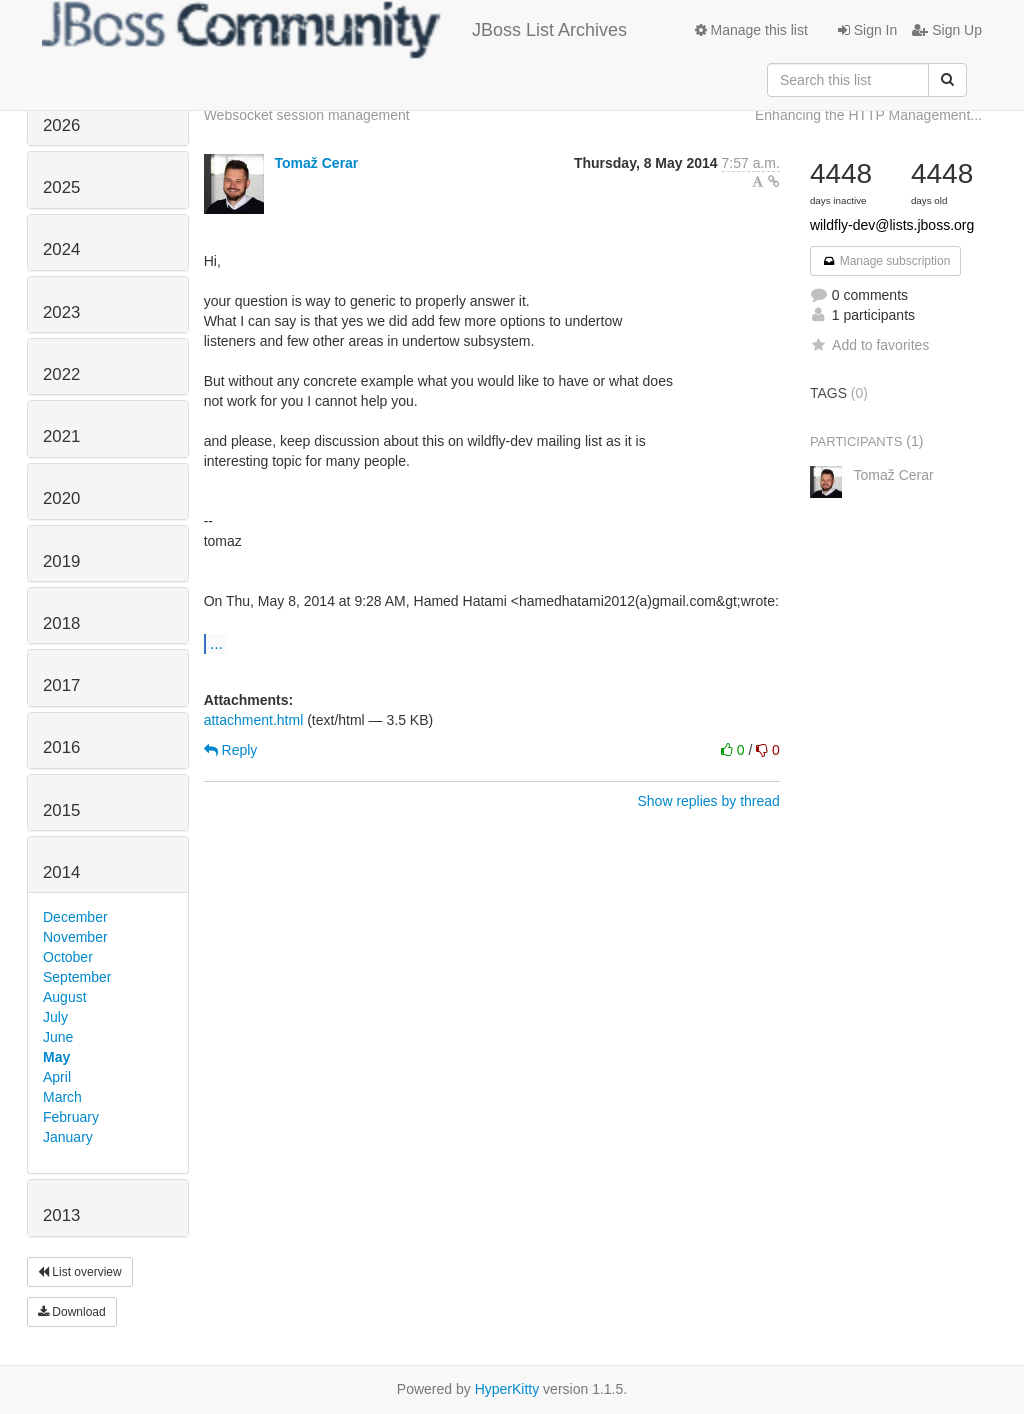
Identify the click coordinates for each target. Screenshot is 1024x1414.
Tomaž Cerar (317, 163)
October (68, 957)
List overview (80, 1272)
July (55, 1017)
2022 (61, 374)
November (75, 937)
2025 (61, 187)
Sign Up (947, 30)
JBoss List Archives (334, 30)
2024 (61, 249)
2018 (61, 623)
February (71, 1117)
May (56, 1057)
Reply (231, 750)
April (57, 1077)
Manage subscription (886, 261)
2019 (61, 561)
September (77, 977)
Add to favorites (869, 345)
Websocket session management (307, 115)
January (68, 1137)
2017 (61, 685)
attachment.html (254, 720)
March (62, 1097)
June (58, 1037)
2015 (61, 810)
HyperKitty (507, 1389)
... (216, 643)
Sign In (867, 30)
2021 (61, 436)
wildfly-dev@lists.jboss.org (892, 225)
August (65, 997)
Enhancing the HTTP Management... (868, 115)
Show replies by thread (708, 801)
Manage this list (751, 30)
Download (72, 1312)
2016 (61, 747)
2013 (61, 1215)
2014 (61, 872)
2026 (61, 125)
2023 (61, 312)
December (75, 917)
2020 (61, 498)
